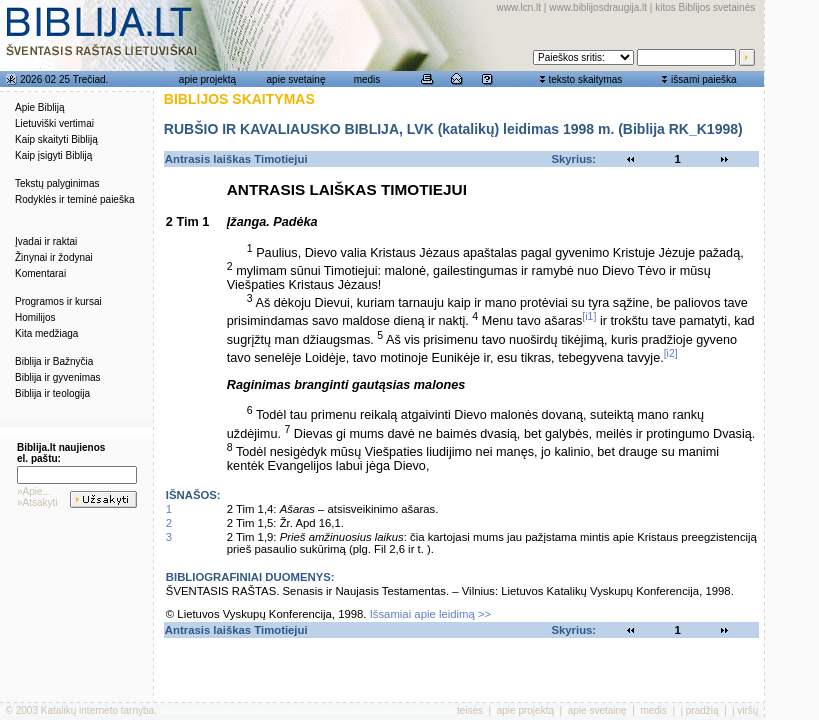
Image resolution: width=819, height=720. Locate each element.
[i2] (671, 353)
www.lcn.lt (519, 7)
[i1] (589, 316)
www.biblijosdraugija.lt (598, 7)
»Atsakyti (37, 502)
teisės (470, 710)
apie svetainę (296, 79)
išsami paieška (704, 79)
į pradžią (700, 710)
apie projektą (207, 79)
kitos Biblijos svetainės (705, 7)
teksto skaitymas (585, 79)
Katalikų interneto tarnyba (97, 710)
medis (367, 79)
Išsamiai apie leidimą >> (431, 614)
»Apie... (34, 491)
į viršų (745, 710)
